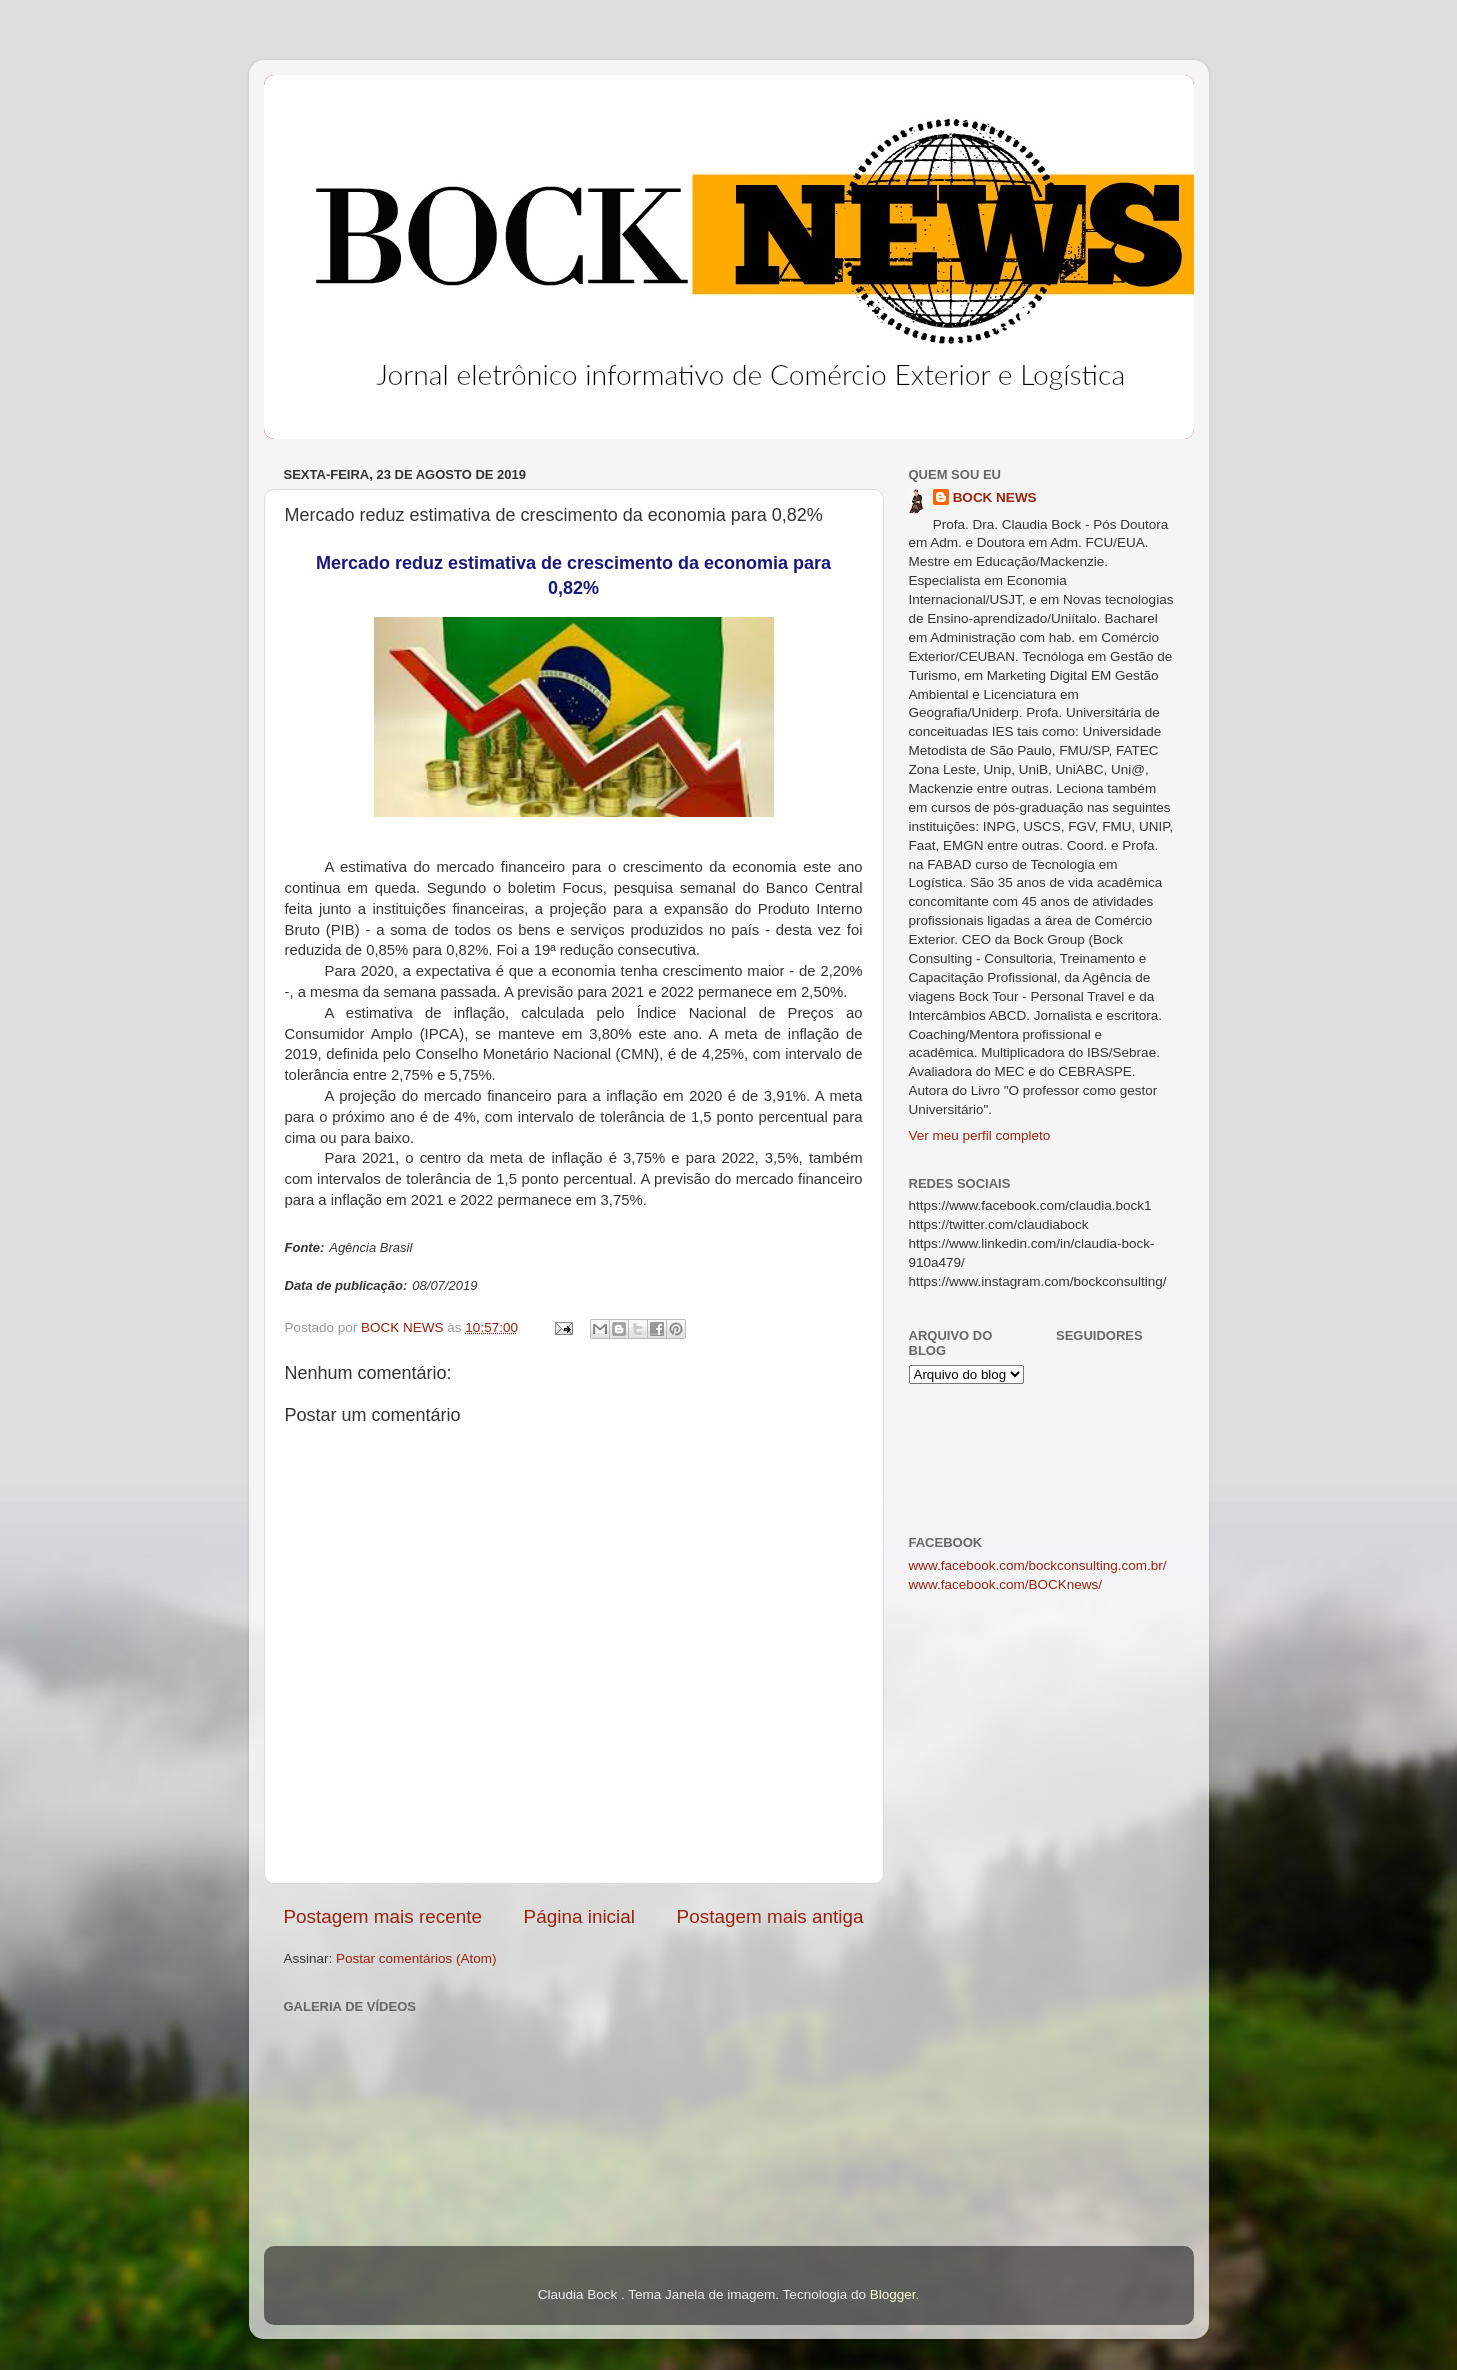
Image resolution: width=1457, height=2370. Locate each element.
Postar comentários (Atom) (416, 1958)
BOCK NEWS (995, 497)
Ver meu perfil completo (980, 1135)
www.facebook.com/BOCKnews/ (1006, 1584)
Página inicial (579, 1916)
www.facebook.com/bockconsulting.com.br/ (1038, 1565)
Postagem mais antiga (770, 1916)
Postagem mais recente (383, 1916)
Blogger (893, 2294)
